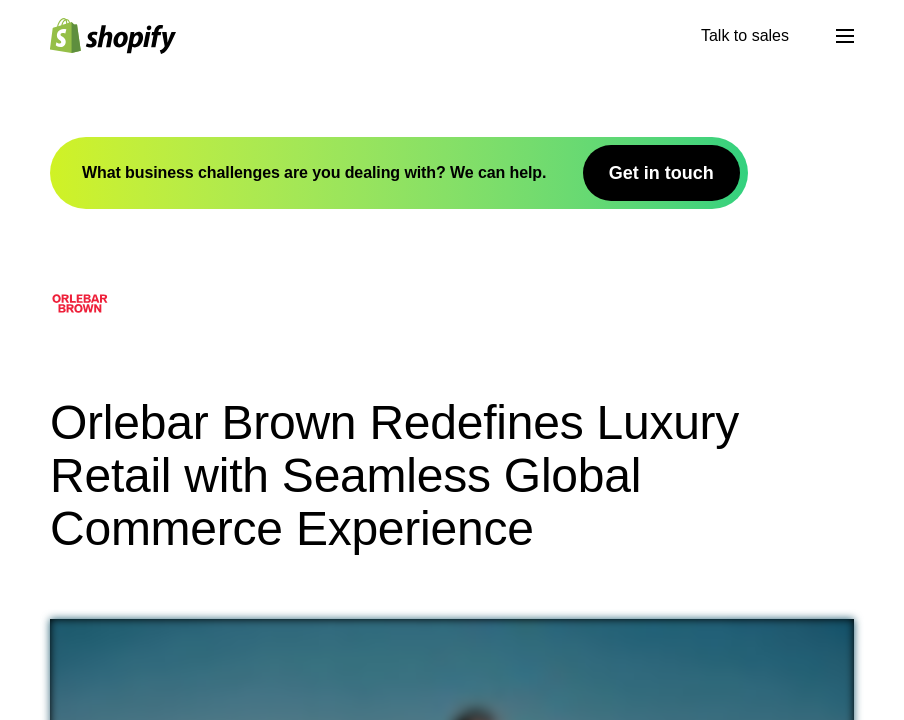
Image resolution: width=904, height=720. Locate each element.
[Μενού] (845, 36)
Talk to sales (745, 35)
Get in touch (661, 173)
